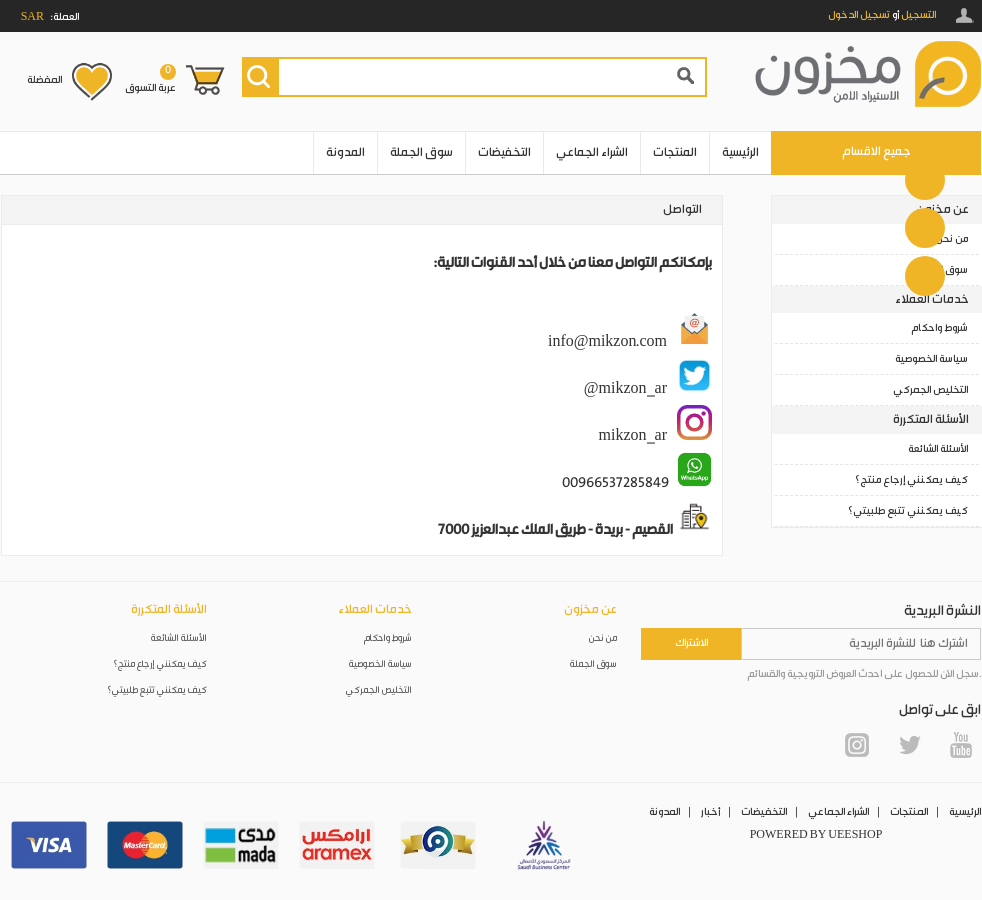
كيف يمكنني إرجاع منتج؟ (911, 480)
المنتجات (675, 152)
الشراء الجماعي (592, 152)
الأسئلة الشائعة (938, 449)
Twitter (909, 745)
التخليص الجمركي (930, 390)
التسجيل (918, 15)
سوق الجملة (421, 152)
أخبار (710, 812)
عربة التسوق (150, 79)
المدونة (345, 152)
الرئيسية (740, 152)
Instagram (857, 745)
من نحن (951, 239)
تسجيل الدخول (859, 15)
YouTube (961, 745)
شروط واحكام (939, 328)
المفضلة (44, 80)
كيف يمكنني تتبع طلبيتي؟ (908, 511)
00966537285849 (615, 483)
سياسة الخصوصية (931, 359)
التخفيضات (504, 152)
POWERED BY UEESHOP (816, 835)
